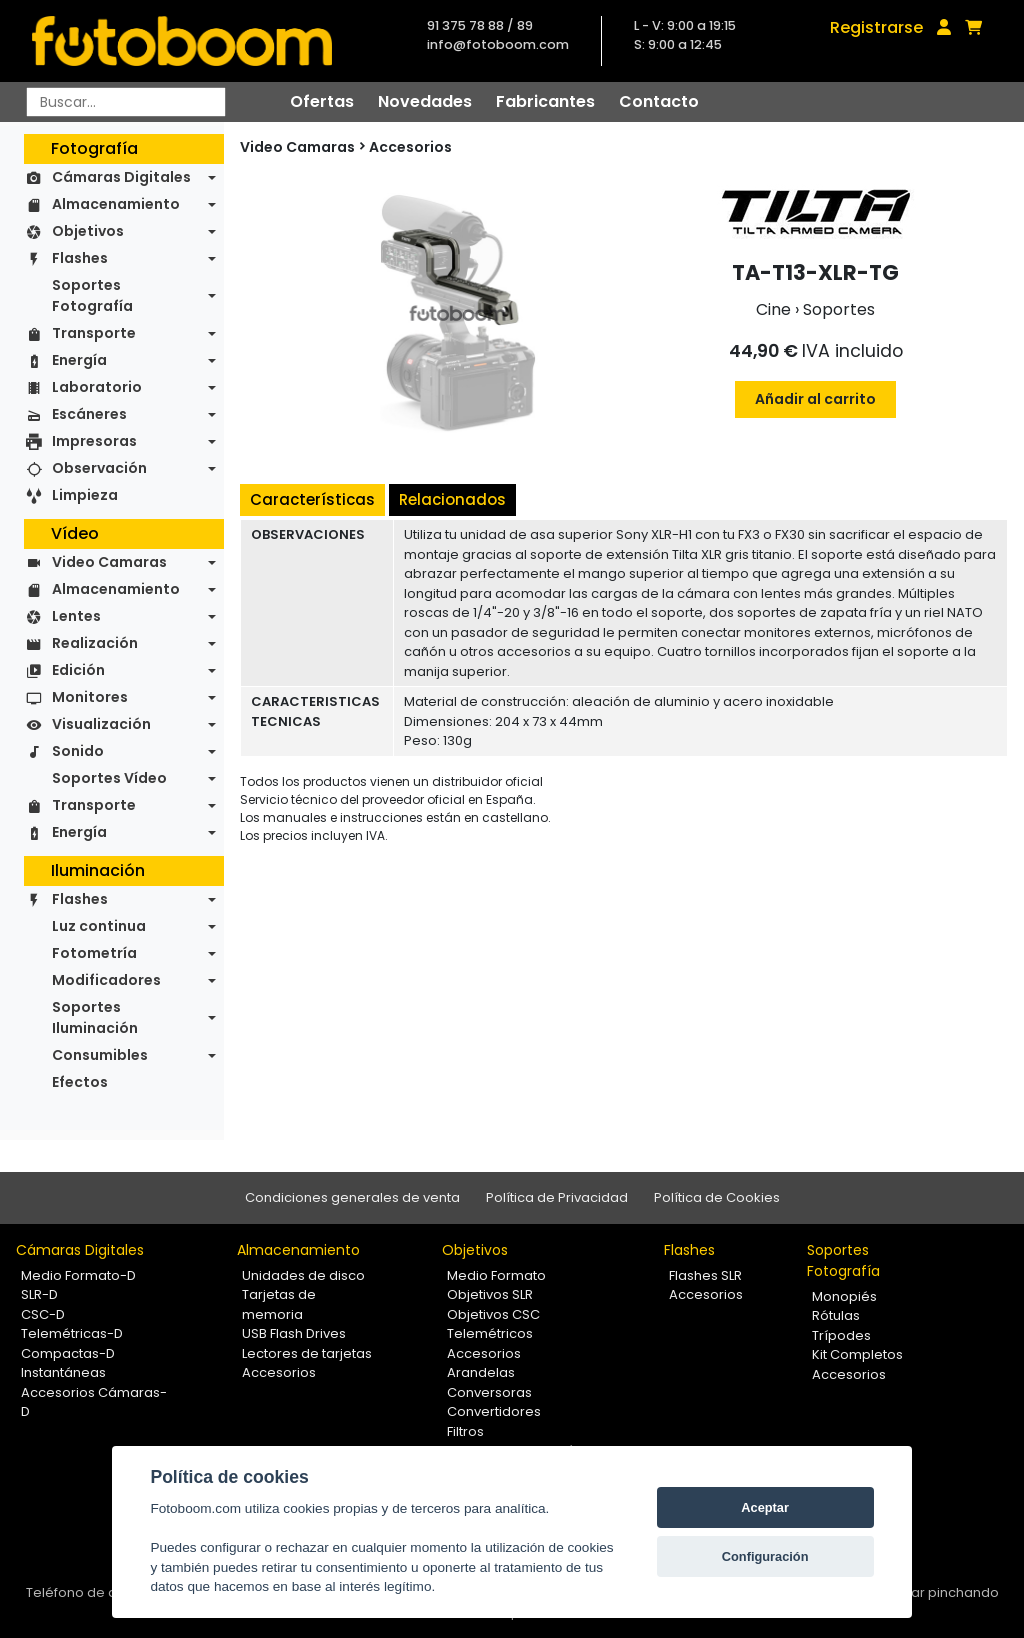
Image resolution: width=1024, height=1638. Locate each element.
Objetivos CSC (493, 1314)
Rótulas (836, 1315)
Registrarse (876, 27)
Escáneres (89, 414)
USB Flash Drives (294, 1333)
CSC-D (43, 1314)
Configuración (765, 1556)
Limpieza (85, 495)
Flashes (80, 258)
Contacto (659, 101)
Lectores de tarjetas (307, 1353)
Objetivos (88, 231)
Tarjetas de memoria (279, 1304)
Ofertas (322, 101)
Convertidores (494, 1411)
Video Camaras (109, 562)
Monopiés (844, 1296)
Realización (95, 643)
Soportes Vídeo (109, 778)
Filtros (465, 1431)
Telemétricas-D (72, 1333)
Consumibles (100, 1055)
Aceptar (765, 1507)
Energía (79, 360)
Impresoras (94, 441)
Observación (99, 468)
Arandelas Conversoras (489, 1382)
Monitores (90, 697)
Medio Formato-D (78, 1275)
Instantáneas (63, 1372)
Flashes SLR (705, 1275)
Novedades (425, 101)
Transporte (94, 333)
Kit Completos (857, 1354)
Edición (78, 670)
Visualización (101, 724)
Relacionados (452, 499)
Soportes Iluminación (95, 1017)
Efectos (80, 1082)
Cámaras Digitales (121, 177)
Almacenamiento (116, 204)
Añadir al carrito (815, 399)
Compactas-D (68, 1353)
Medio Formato (496, 1275)
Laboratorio (97, 387)
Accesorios (410, 147)
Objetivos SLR (490, 1294)
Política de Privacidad (557, 1197)
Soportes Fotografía (92, 295)
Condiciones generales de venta (352, 1197)
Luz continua (99, 926)
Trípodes (841, 1335)
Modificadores (106, 980)
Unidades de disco (303, 1275)
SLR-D (39, 1294)
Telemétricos (490, 1333)
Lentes (76, 616)
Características (312, 499)
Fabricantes (545, 101)
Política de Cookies (717, 1197)
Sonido (78, 751)
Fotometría (94, 953)
